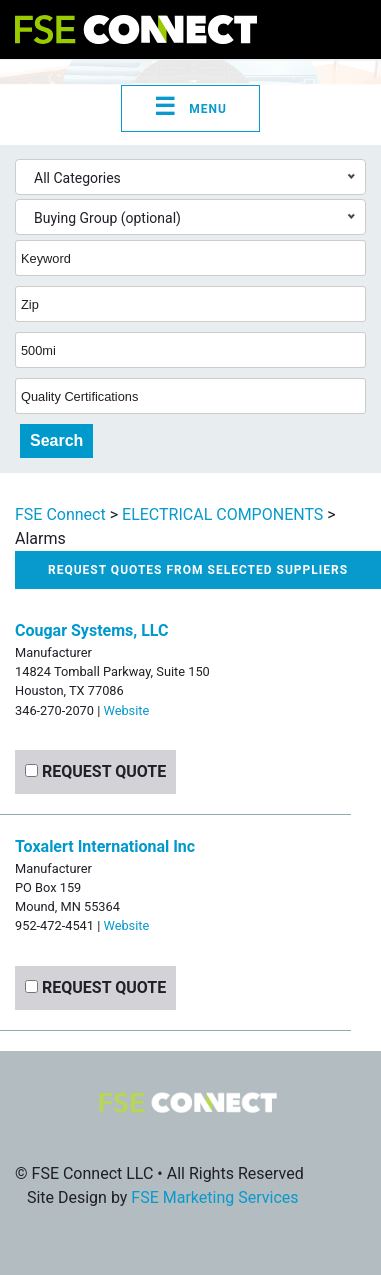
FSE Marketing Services (214, 1197)
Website (126, 710)
